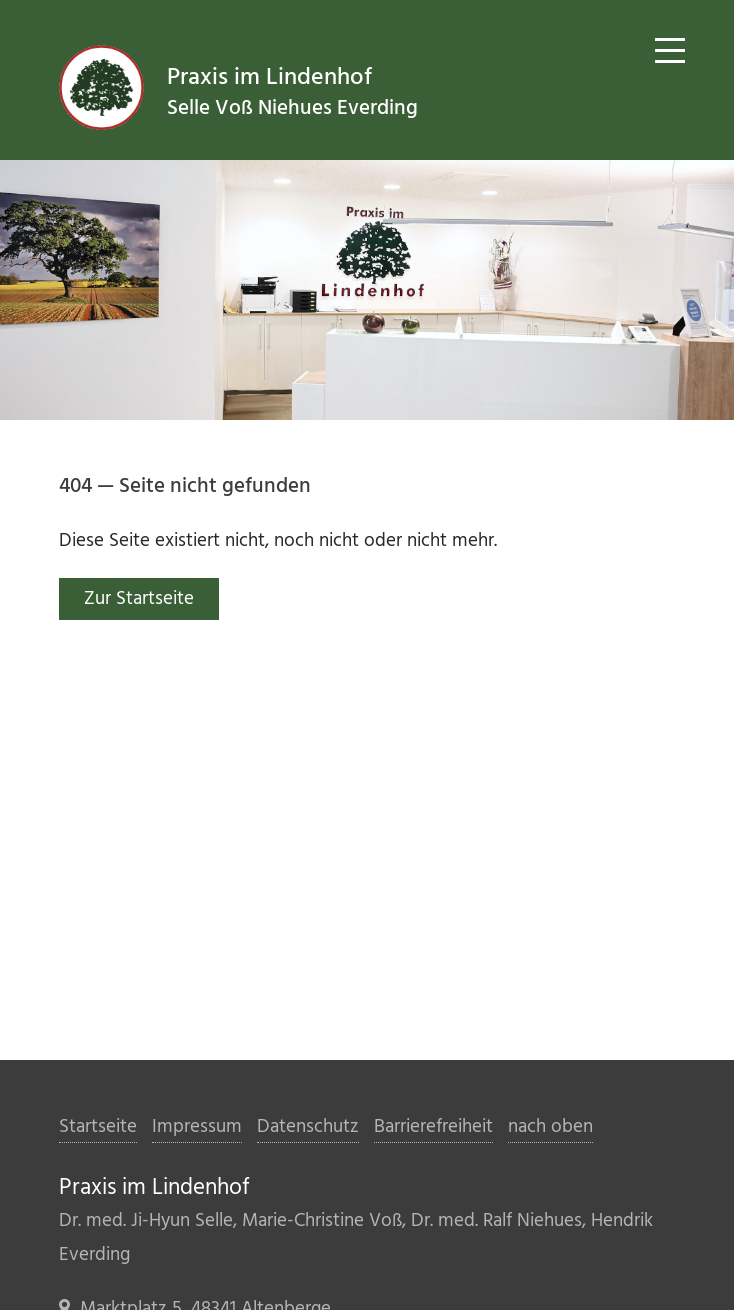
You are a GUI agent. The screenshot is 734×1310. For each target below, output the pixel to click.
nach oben (550, 1127)
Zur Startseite (139, 599)
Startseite (98, 1127)
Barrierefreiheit (433, 1127)
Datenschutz (308, 1127)
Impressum (197, 1127)
